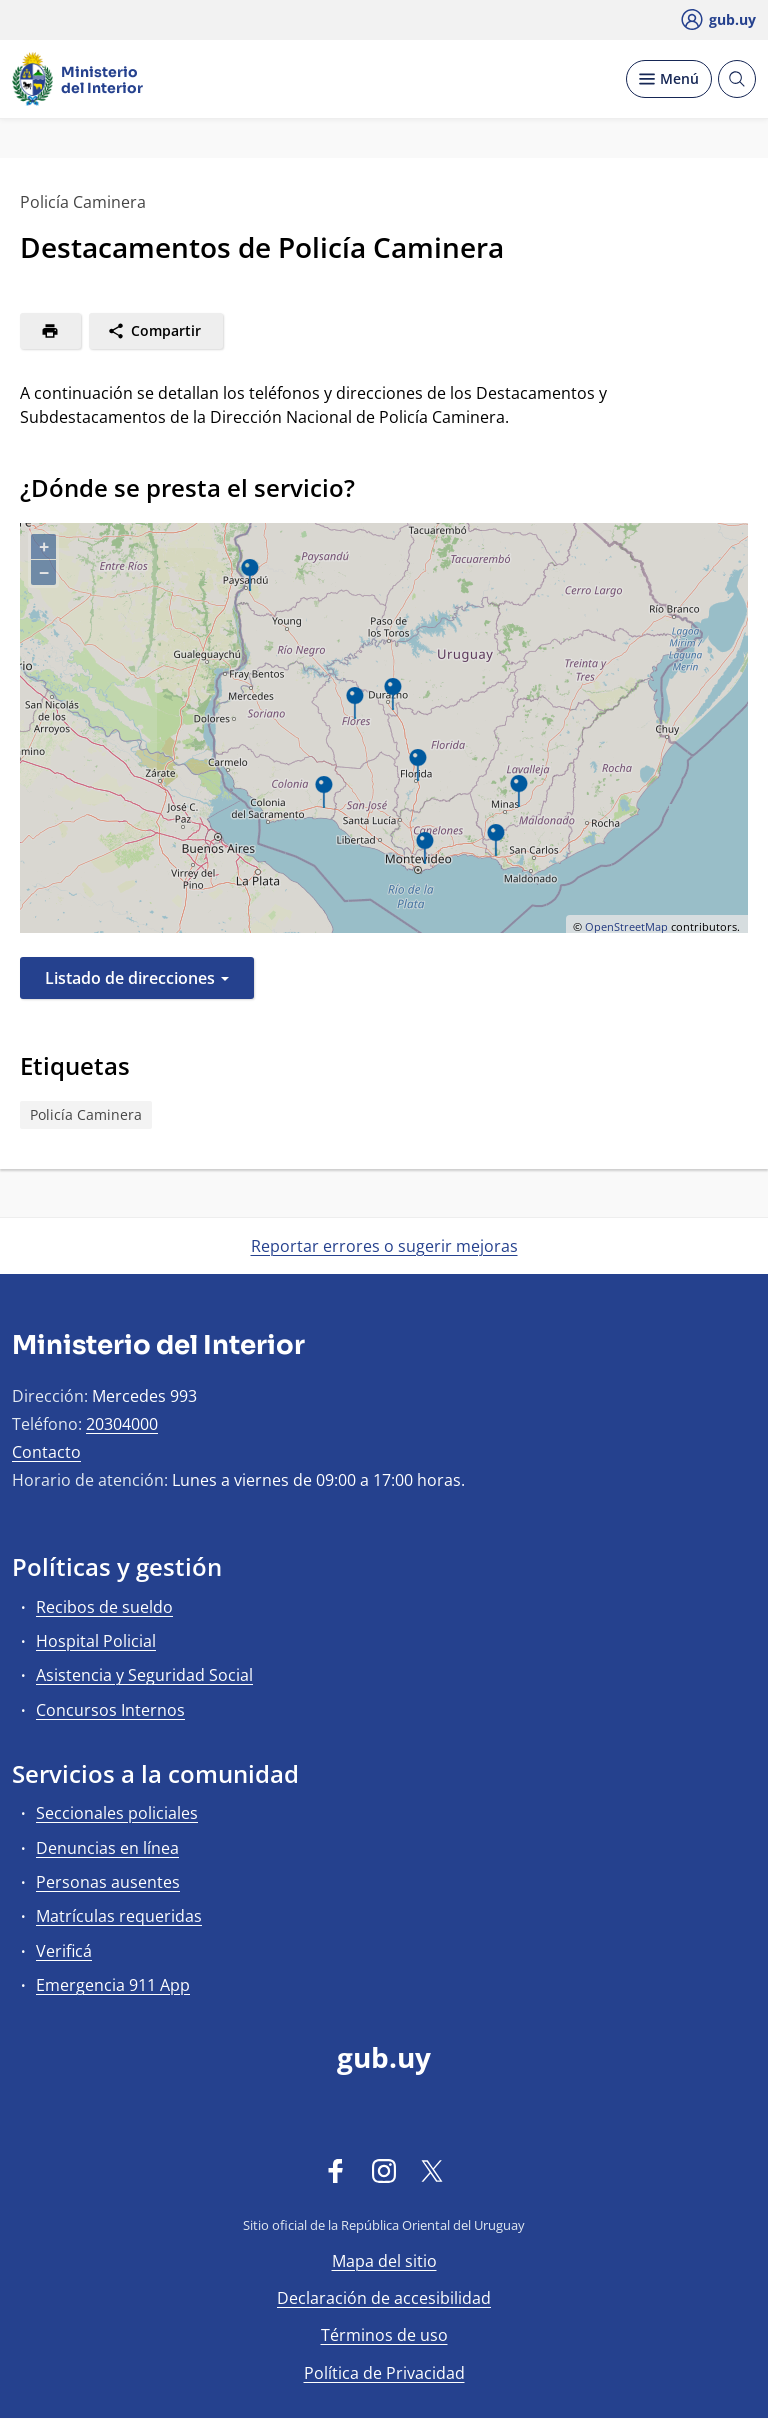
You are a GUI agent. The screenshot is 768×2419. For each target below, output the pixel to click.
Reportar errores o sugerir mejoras (384, 1246)
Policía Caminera (86, 1114)
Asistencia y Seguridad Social (144, 1675)
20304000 (122, 1424)
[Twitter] (432, 2170)
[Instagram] (384, 2170)
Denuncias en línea (107, 1848)
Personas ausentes (108, 1882)
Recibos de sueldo (104, 1607)
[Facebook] (336, 2170)
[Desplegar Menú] (669, 79)
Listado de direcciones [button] (137, 978)
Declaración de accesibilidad (384, 2298)
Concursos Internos (110, 1710)
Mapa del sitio (384, 2261)
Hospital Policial (96, 1641)
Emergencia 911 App (113, 1985)
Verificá (64, 1951)
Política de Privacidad (384, 2373)
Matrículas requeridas (119, 1916)
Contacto (46, 1452)
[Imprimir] (50, 331)
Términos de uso (384, 2335)
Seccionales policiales (117, 1813)
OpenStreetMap (626, 926)
